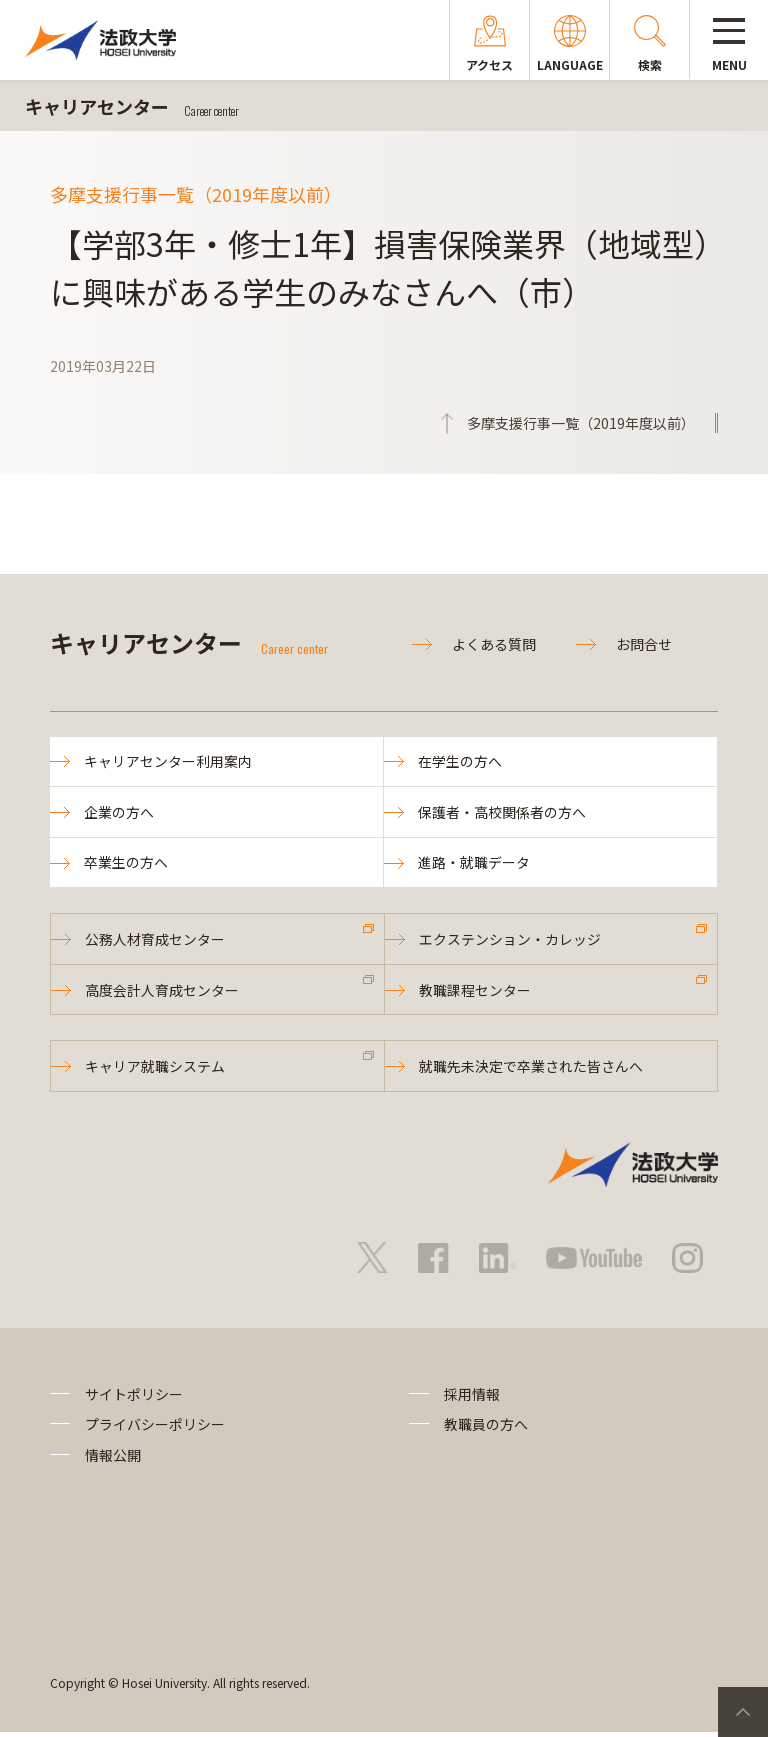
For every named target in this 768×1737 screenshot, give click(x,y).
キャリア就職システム (156, 1071)
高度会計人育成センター (163, 993)
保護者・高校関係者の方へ (503, 813)
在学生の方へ (461, 762)
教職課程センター (476, 993)
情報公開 (113, 1460)
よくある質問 (494, 644)
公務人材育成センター (156, 942)
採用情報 (472, 1399)
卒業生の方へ (127, 864)
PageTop (743, 1712)
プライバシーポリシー (155, 1429)
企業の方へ (120, 813)
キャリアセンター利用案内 (169, 762)
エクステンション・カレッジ (511, 942)
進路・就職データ (475, 864)
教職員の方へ (486, 1429)
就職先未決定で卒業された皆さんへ (532, 1071)
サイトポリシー (134, 1399)
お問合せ (644, 644)
